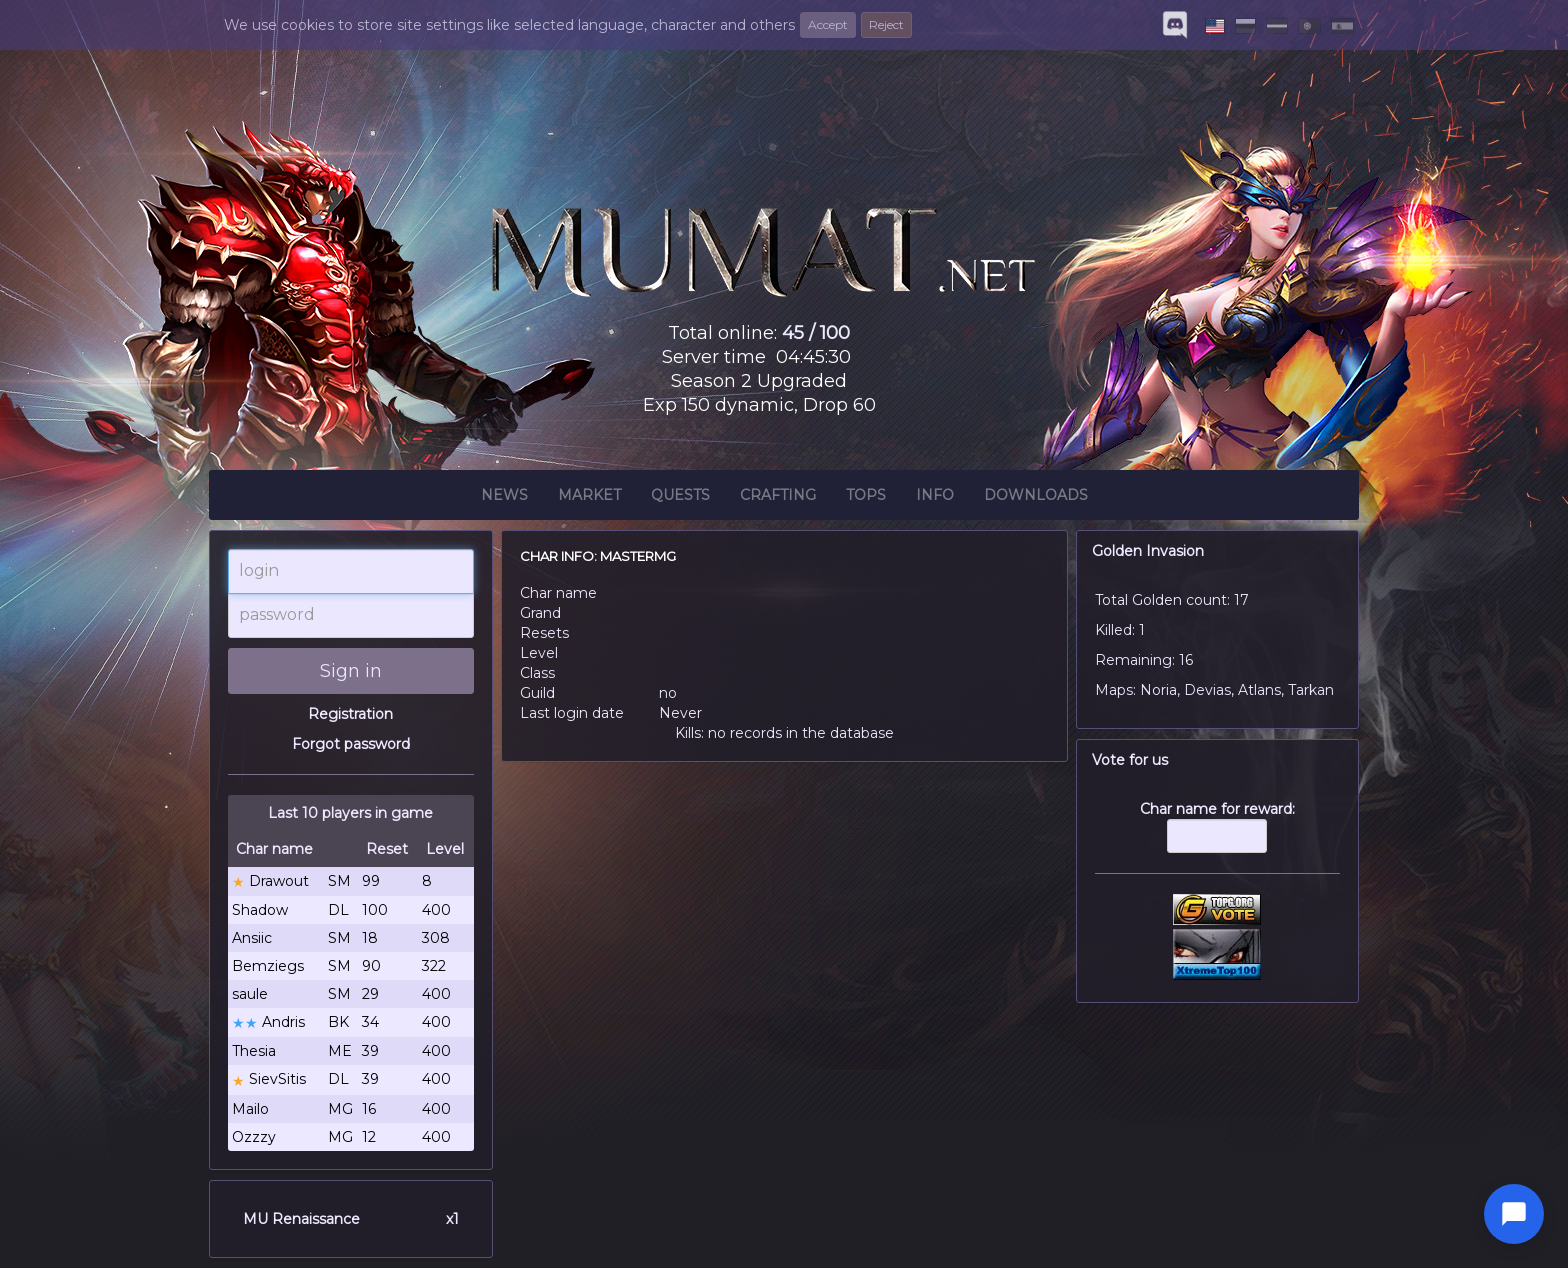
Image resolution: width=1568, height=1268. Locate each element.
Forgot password (351, 744)
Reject (886, 24)
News (504, 498)
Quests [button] (680, 498)
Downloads (1036, 498)
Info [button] (935, 498)
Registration (350, 714)
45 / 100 (816, 333)
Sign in (351, 671)
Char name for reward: (1218, 837)
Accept (828, 24)
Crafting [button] (778, 498)
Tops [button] (866, 498)
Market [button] (589, 498)
